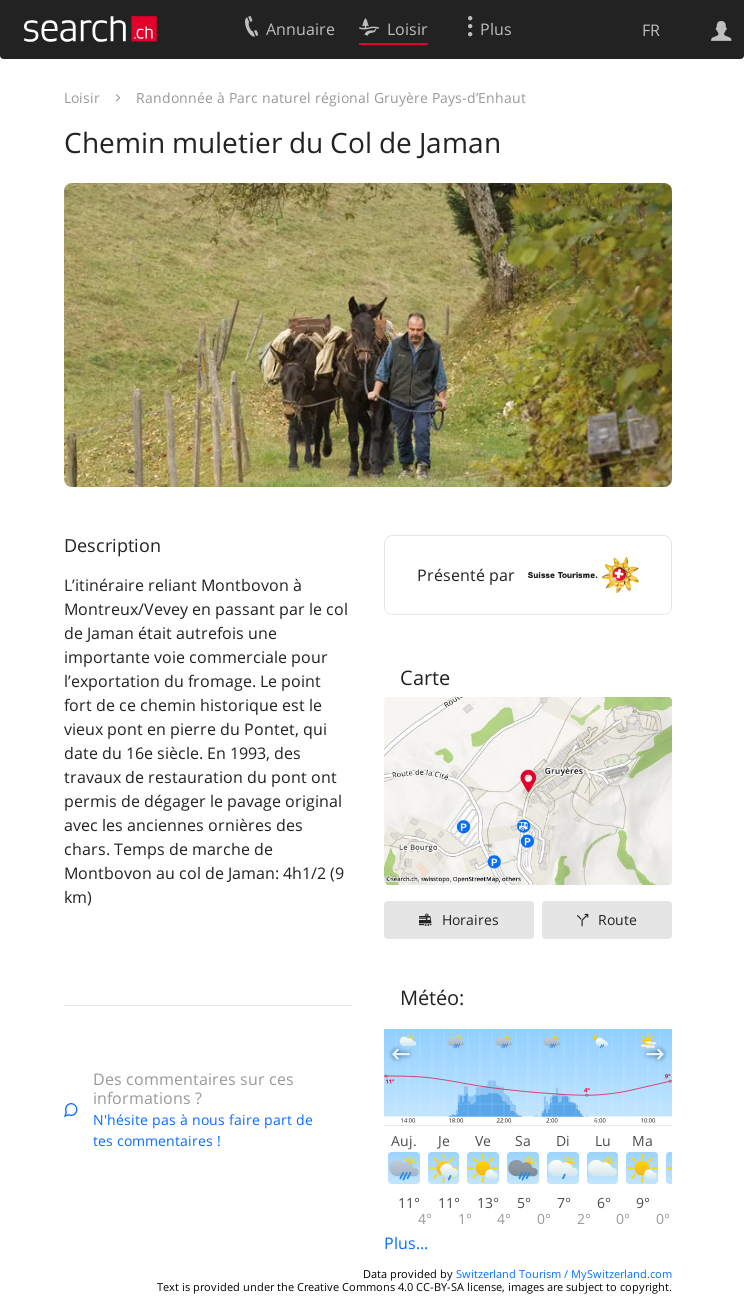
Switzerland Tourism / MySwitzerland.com (564, 1273)
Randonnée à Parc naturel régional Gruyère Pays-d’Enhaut (331, 97)
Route (617, 919)
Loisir (82, 97)
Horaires (470, 919)
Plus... (406, 1243)
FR (651, 30)
